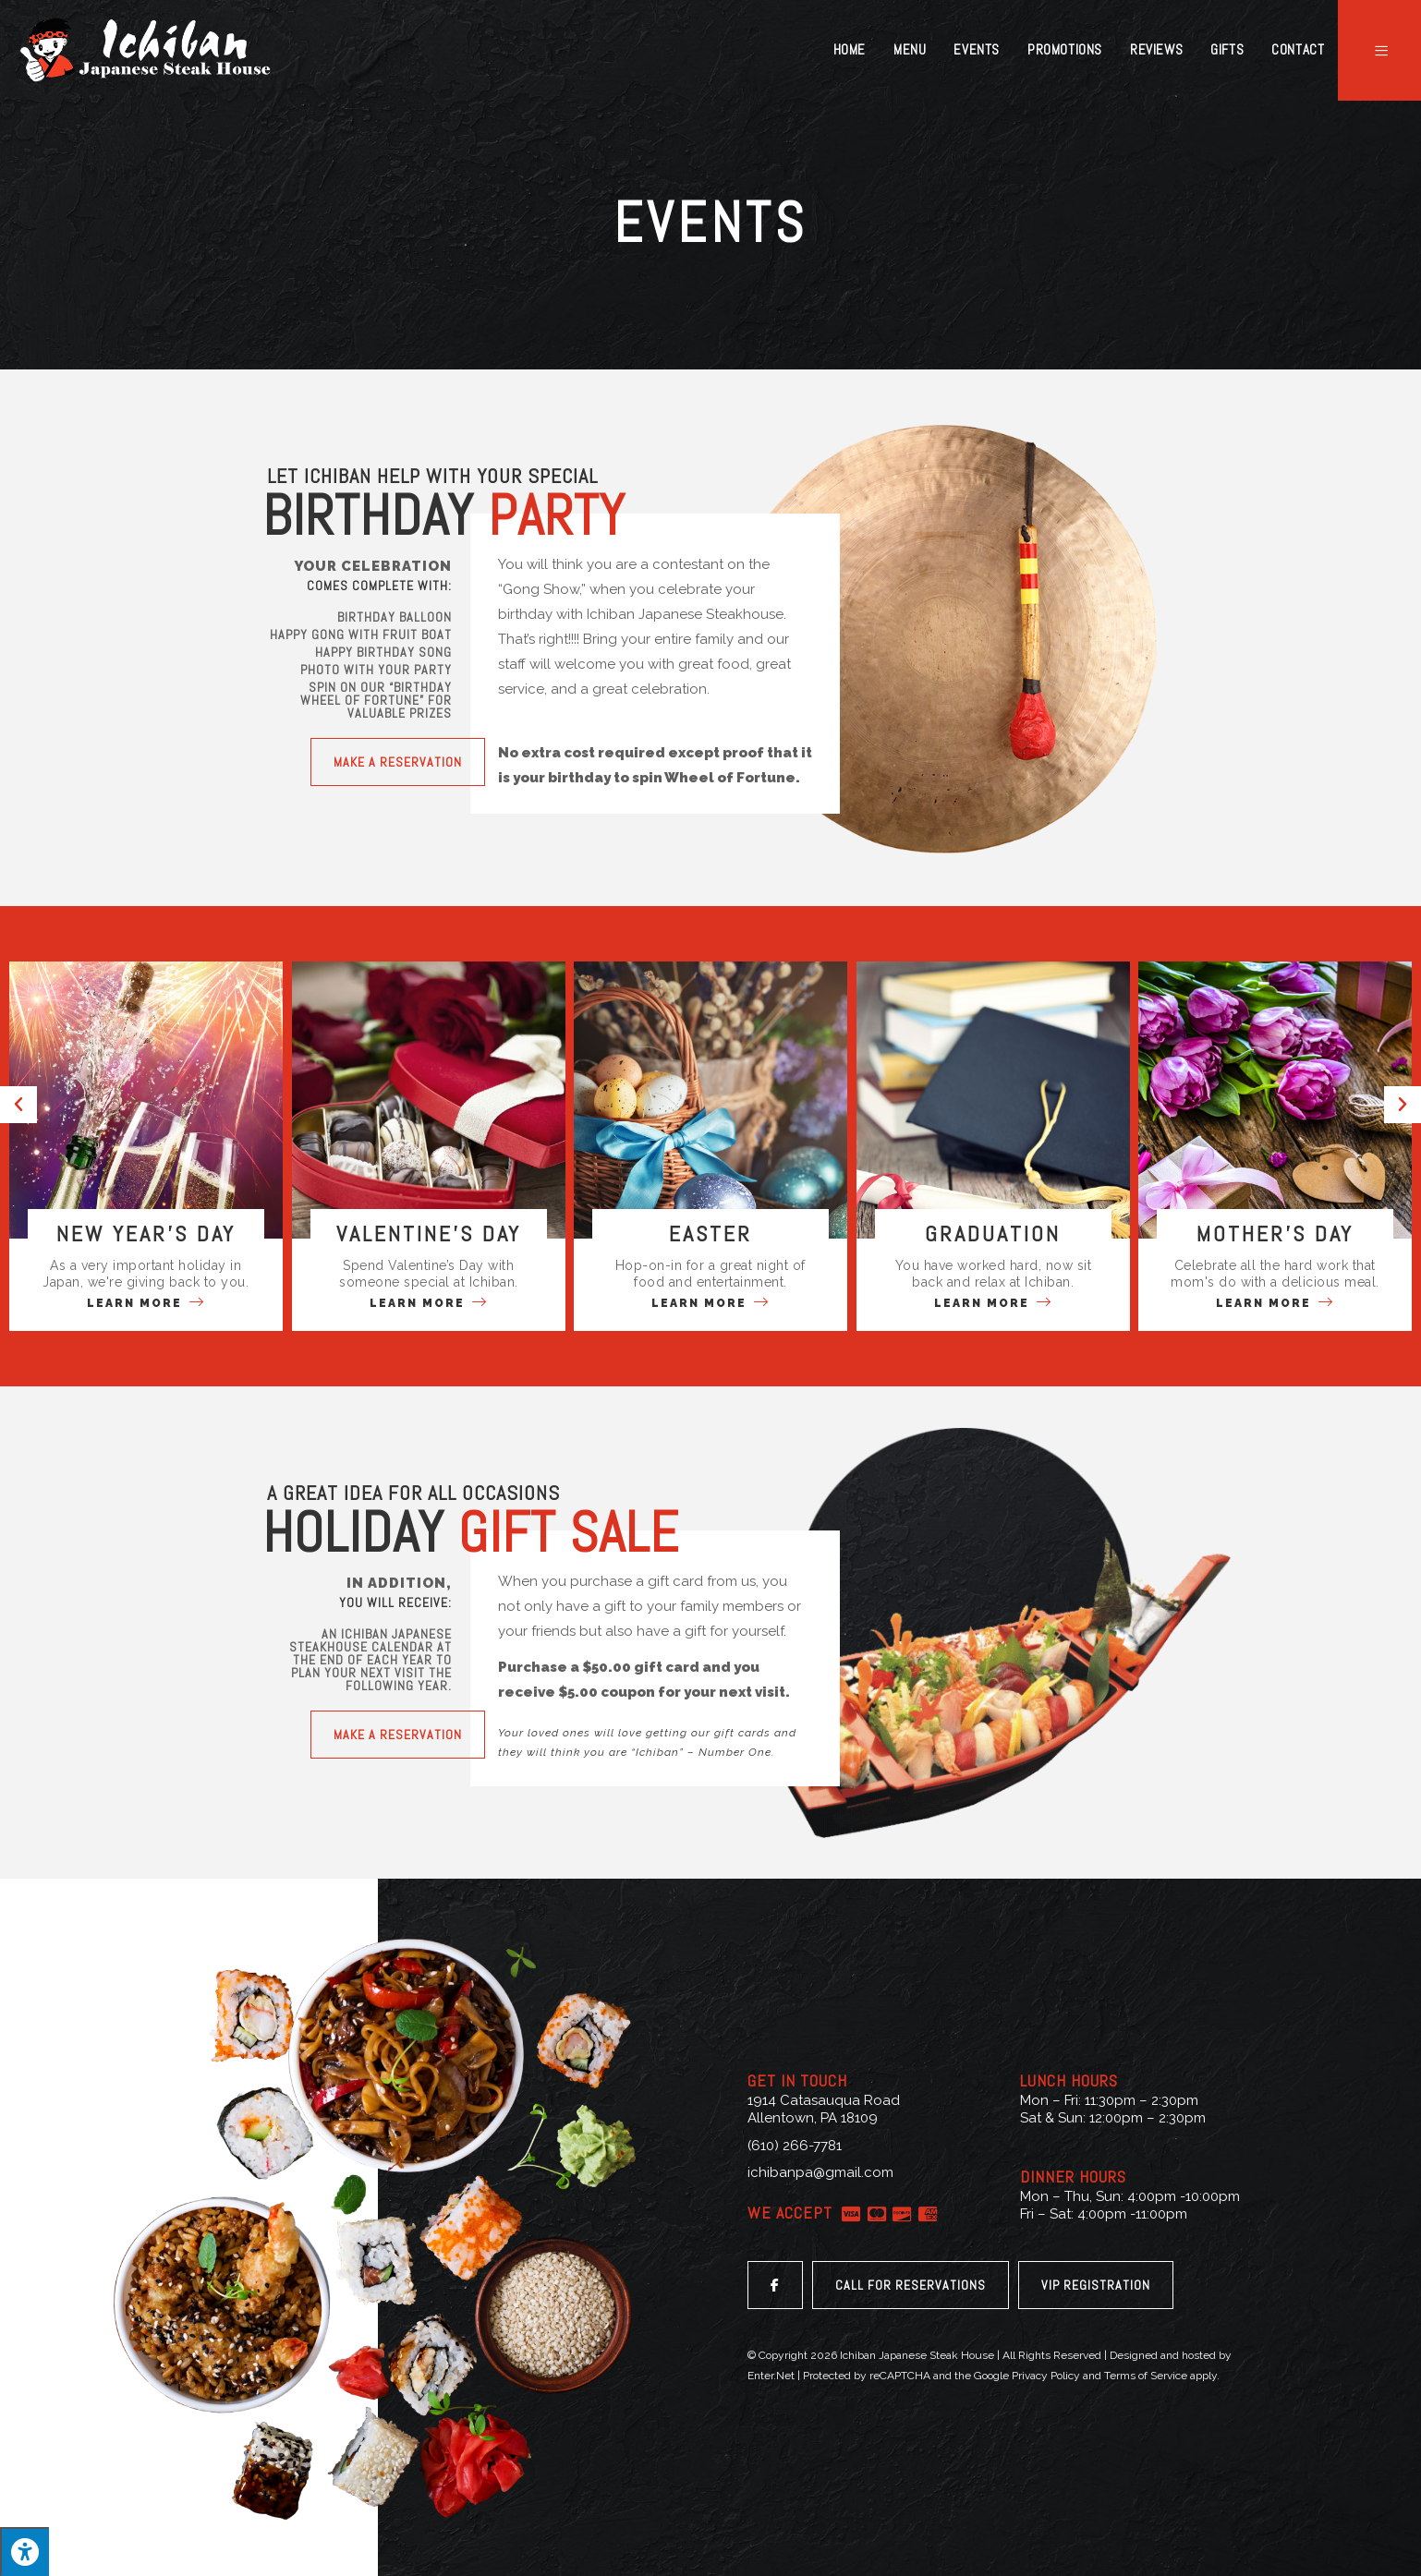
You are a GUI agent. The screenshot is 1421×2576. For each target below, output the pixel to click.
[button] (397, 762)
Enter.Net (771, 2375)
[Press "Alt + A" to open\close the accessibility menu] (24, 2551)
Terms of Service (1145, 2375)
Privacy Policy (1046, 2375)
